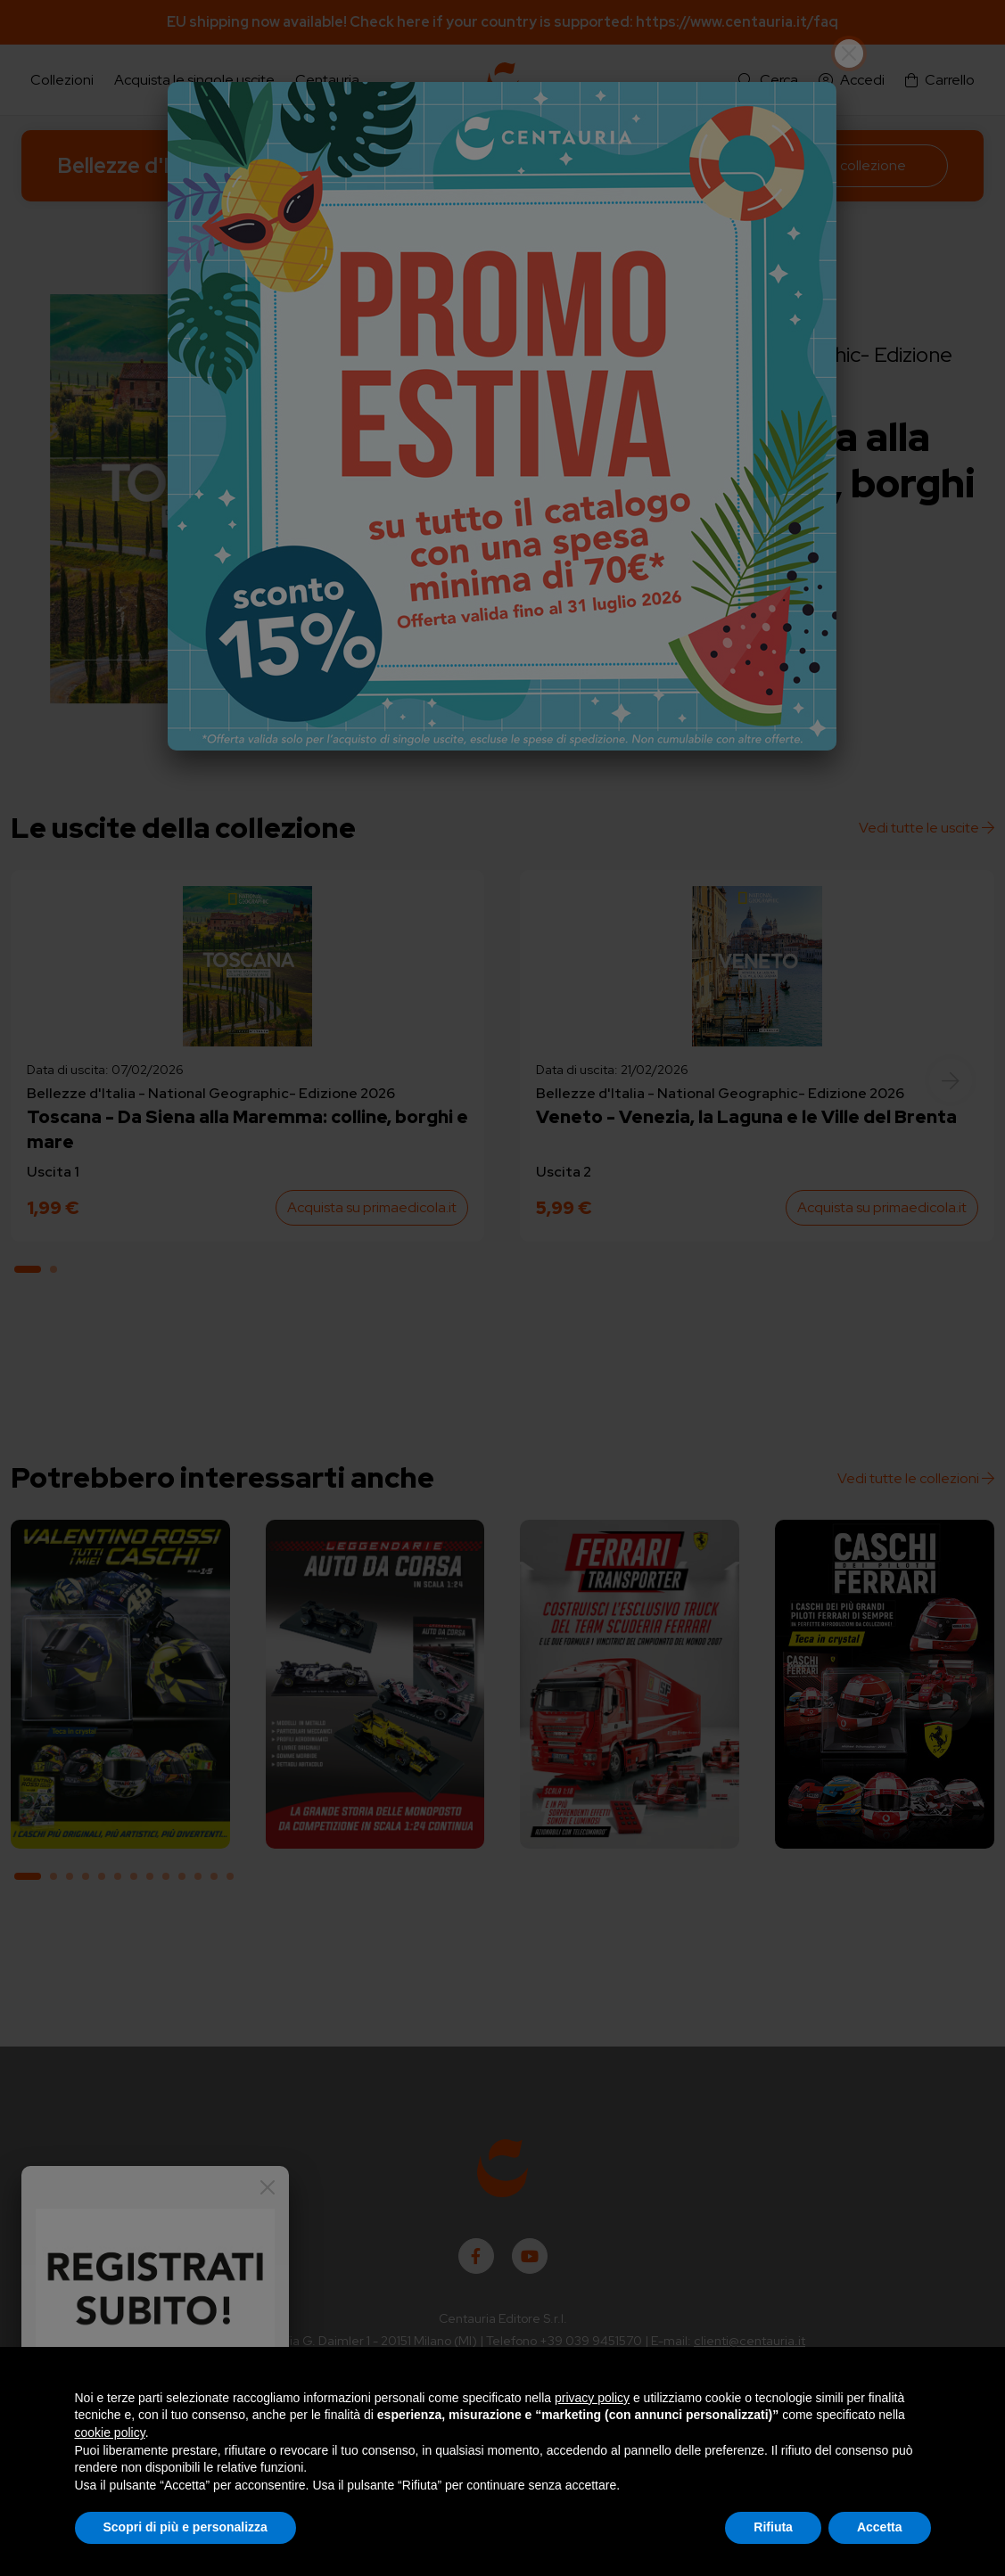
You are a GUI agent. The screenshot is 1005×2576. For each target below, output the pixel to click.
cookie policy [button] (110, 2432)
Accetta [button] (879, 2527)
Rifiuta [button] (773, 2527)
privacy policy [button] (592, 2398)
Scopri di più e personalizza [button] (185, 2527)
